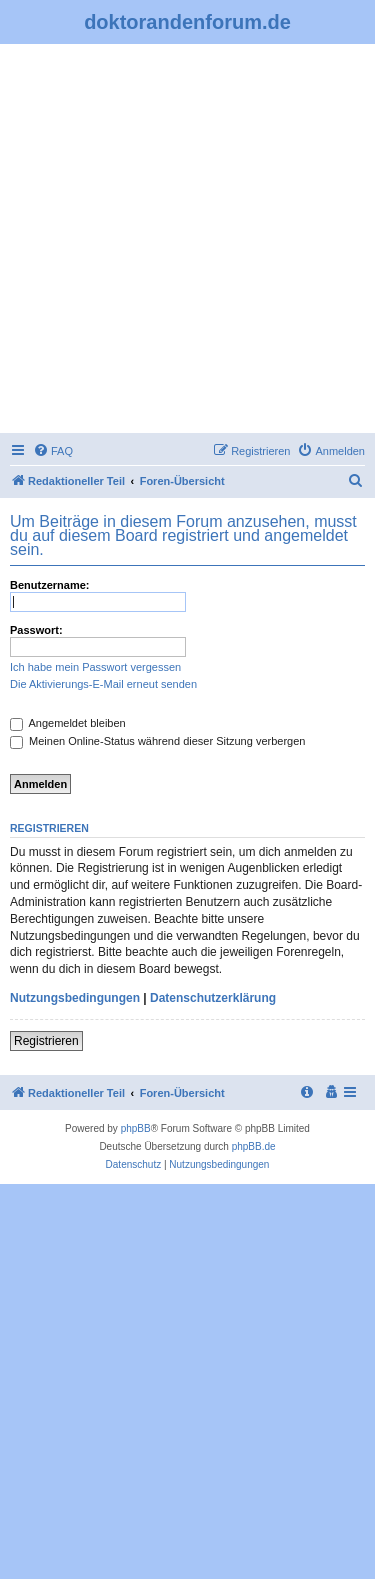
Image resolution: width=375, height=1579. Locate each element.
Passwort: (36, 630)
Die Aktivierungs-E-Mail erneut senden (103, 684)
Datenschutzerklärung (213, 998)
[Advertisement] (187, 241)
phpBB (136, 1128)
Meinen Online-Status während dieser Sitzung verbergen (157, 741)
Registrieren (46, 1041)
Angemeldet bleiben (68, 723)
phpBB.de (254, 1146)
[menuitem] (53, 451)
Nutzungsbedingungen (75, 998)
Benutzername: (49, 585)
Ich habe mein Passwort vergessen (95, 667)
